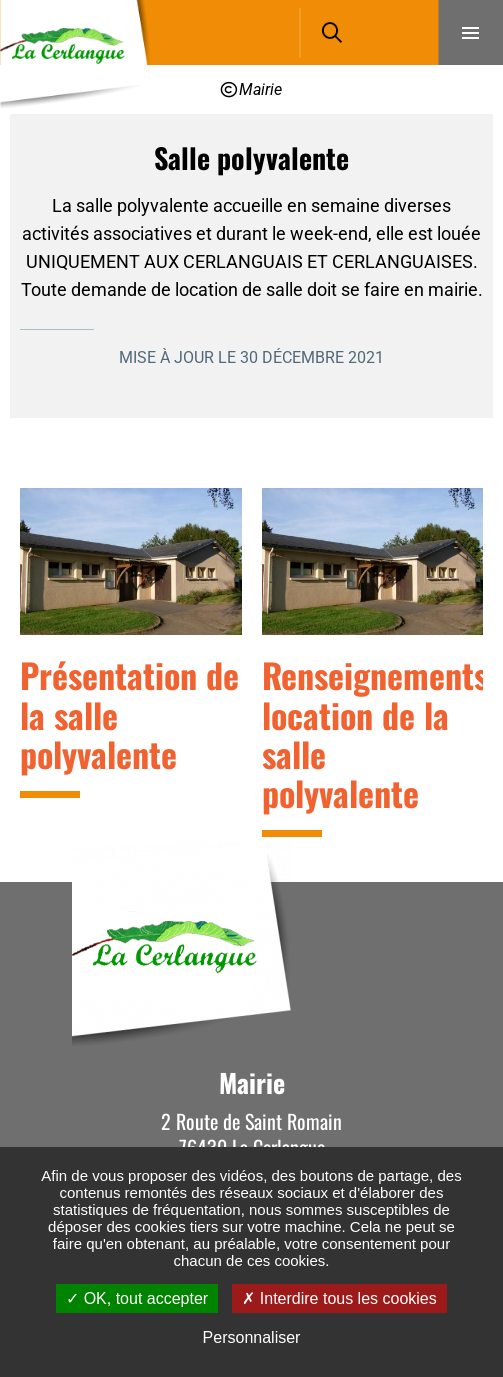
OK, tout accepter (137, 1298)
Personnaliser (252, 1337)
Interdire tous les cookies (339, 1298)
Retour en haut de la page (458, 882)
